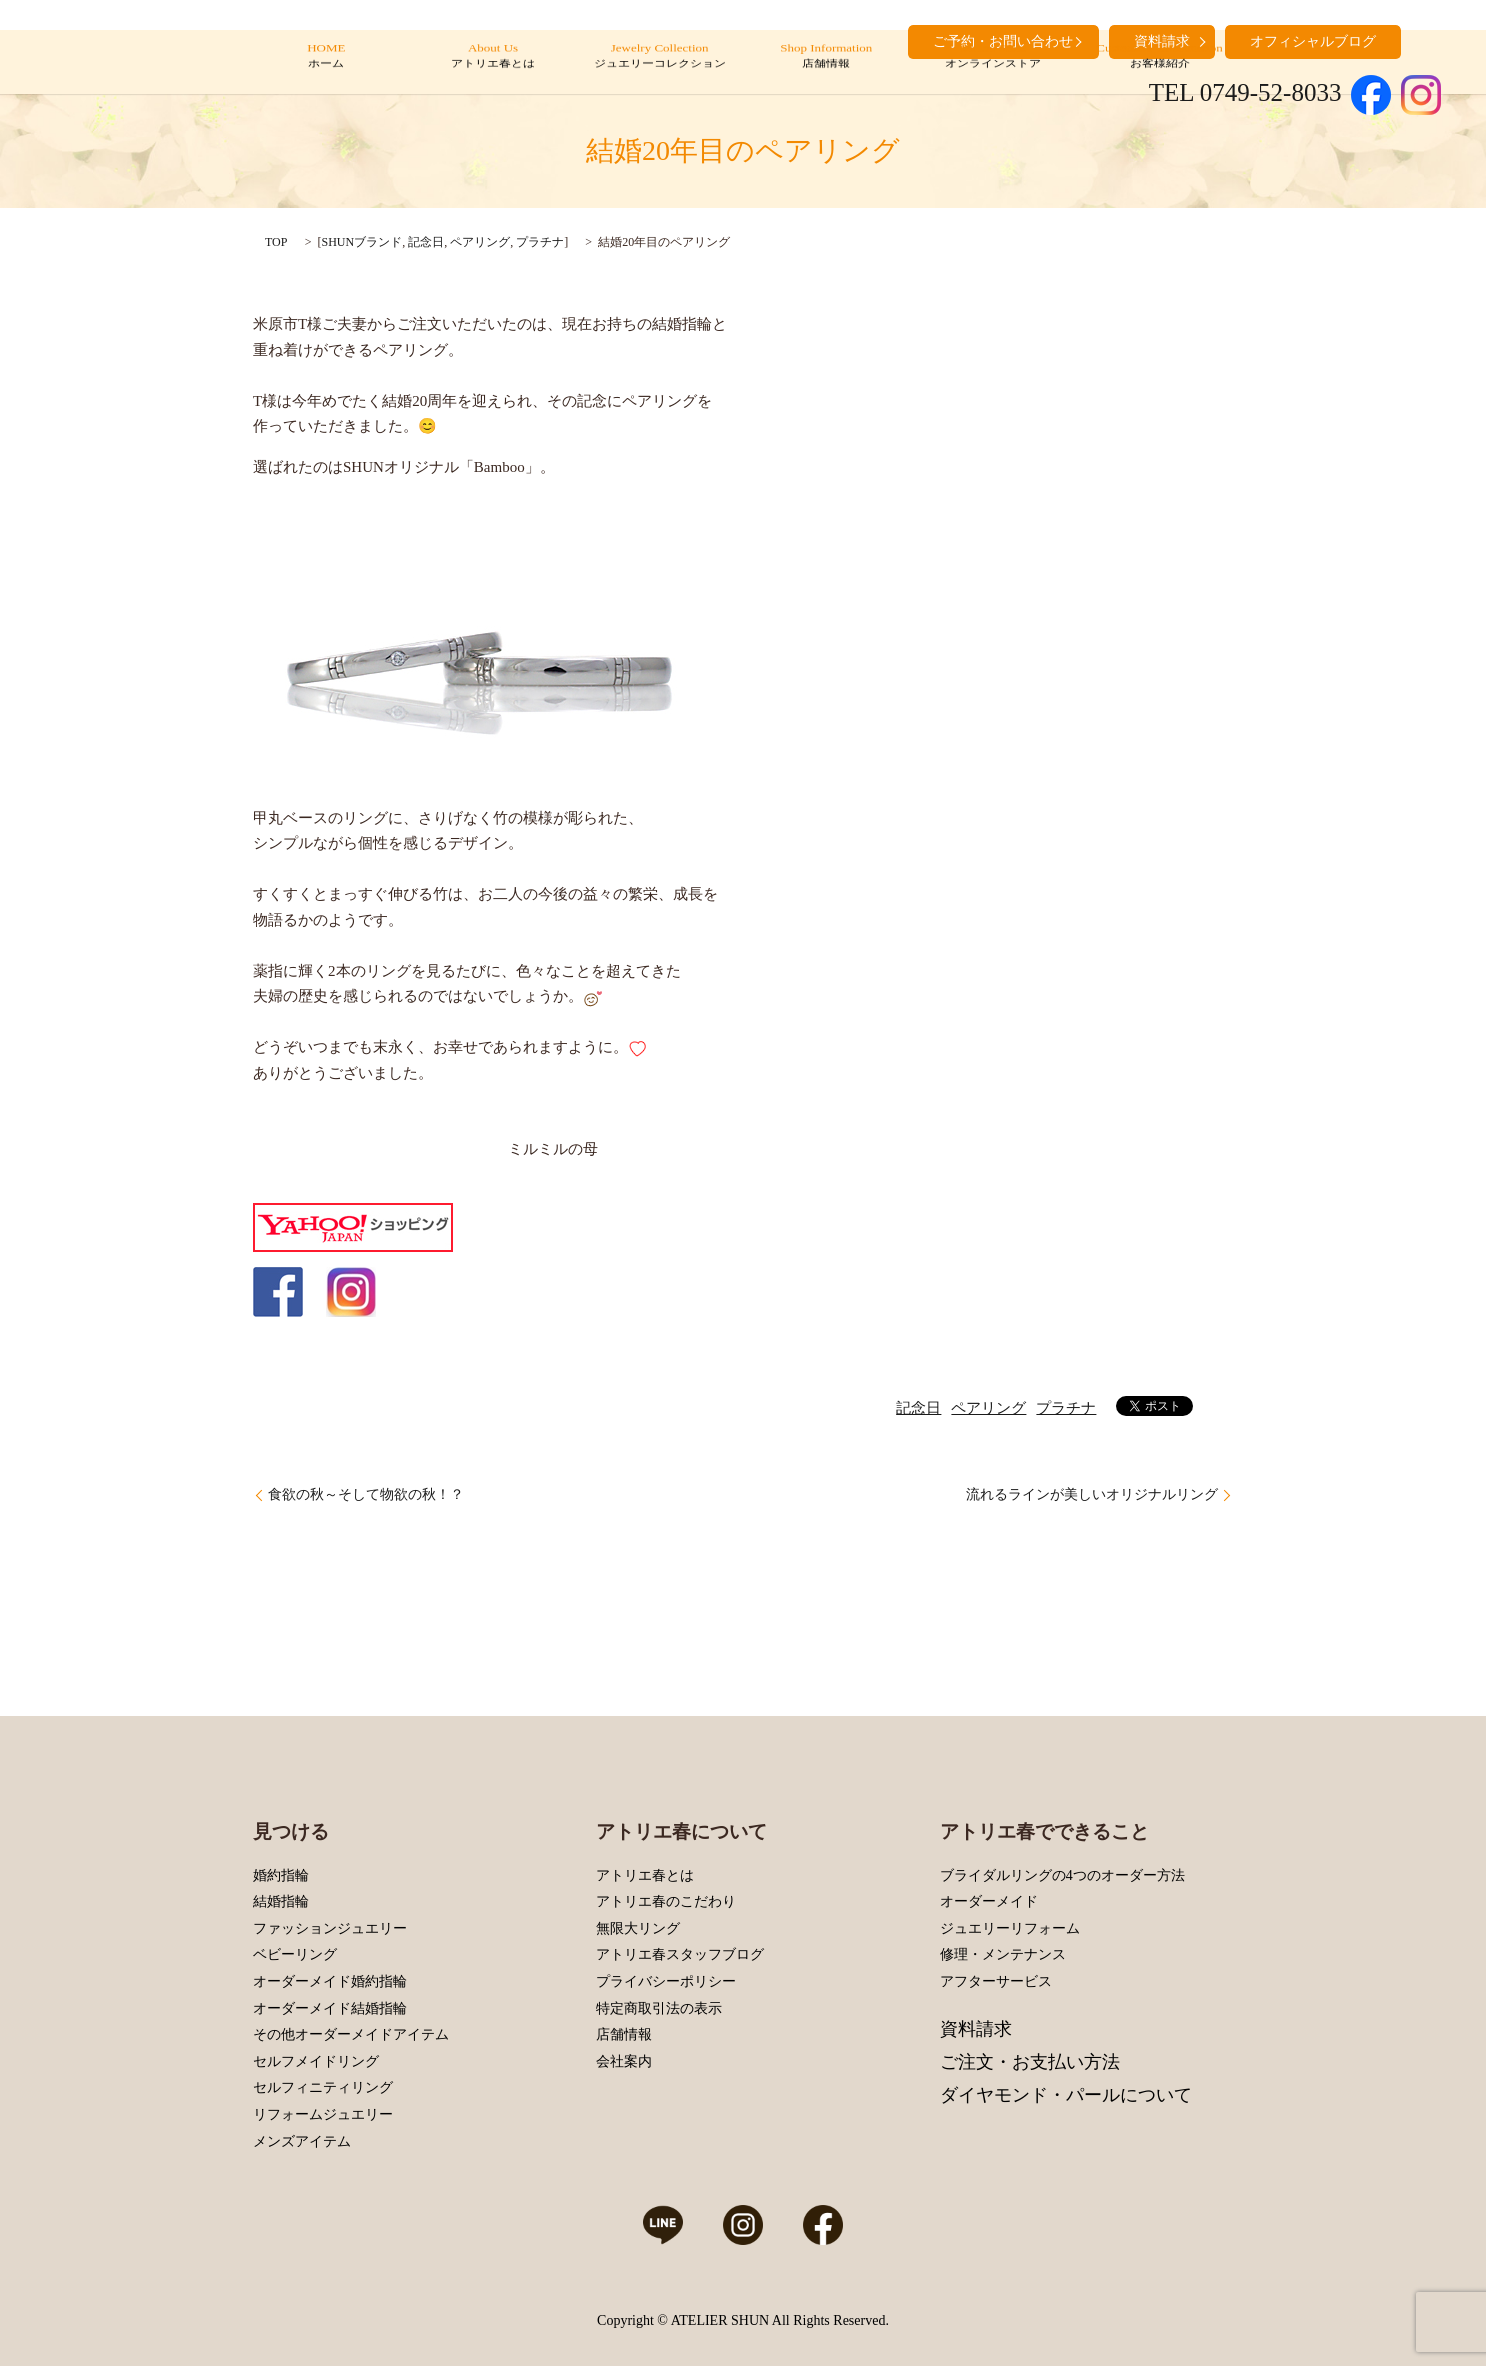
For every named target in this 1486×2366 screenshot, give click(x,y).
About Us (492, 63)
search (1426, 40)
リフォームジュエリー (323, 2114)
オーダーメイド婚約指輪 (330, 1981)
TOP (276, 242)
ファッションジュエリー (330, 1928)
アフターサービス (996, 1981)
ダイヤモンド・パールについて (1066, 2095)
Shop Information (826, 63)
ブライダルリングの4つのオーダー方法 (1062, 1875)
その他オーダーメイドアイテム (351, 2034)
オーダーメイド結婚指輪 (330, 2008)
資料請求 (976, 2029)
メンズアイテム (302, 2141)
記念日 (426, 242)
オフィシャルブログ (1313, 41)
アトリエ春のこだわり (666, 1901)
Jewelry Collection (659, 63)
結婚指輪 (281, 1901)
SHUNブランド (361, 242)
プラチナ (540, 242)
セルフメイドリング (316, 2061)
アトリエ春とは (645, 1875)
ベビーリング (295, 1954)
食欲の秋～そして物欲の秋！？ (366, 1494)
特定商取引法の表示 (659, 2008)
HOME (326, 63)
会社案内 (624, 2061)
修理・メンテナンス (1003, 1954)
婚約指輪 (281, 1875)
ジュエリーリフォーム (1010, 1928)
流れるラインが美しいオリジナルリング (1092, 1494)
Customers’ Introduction (1159, 63)
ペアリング (480, 242)
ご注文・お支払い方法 (1030, 2062)
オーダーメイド (989, 1901)
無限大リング (638, 1928)
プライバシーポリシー (666, 1981)
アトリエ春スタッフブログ (680, 1954)
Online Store (992, 63)
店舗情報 (624, 2034)
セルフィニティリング (323, 2087)
